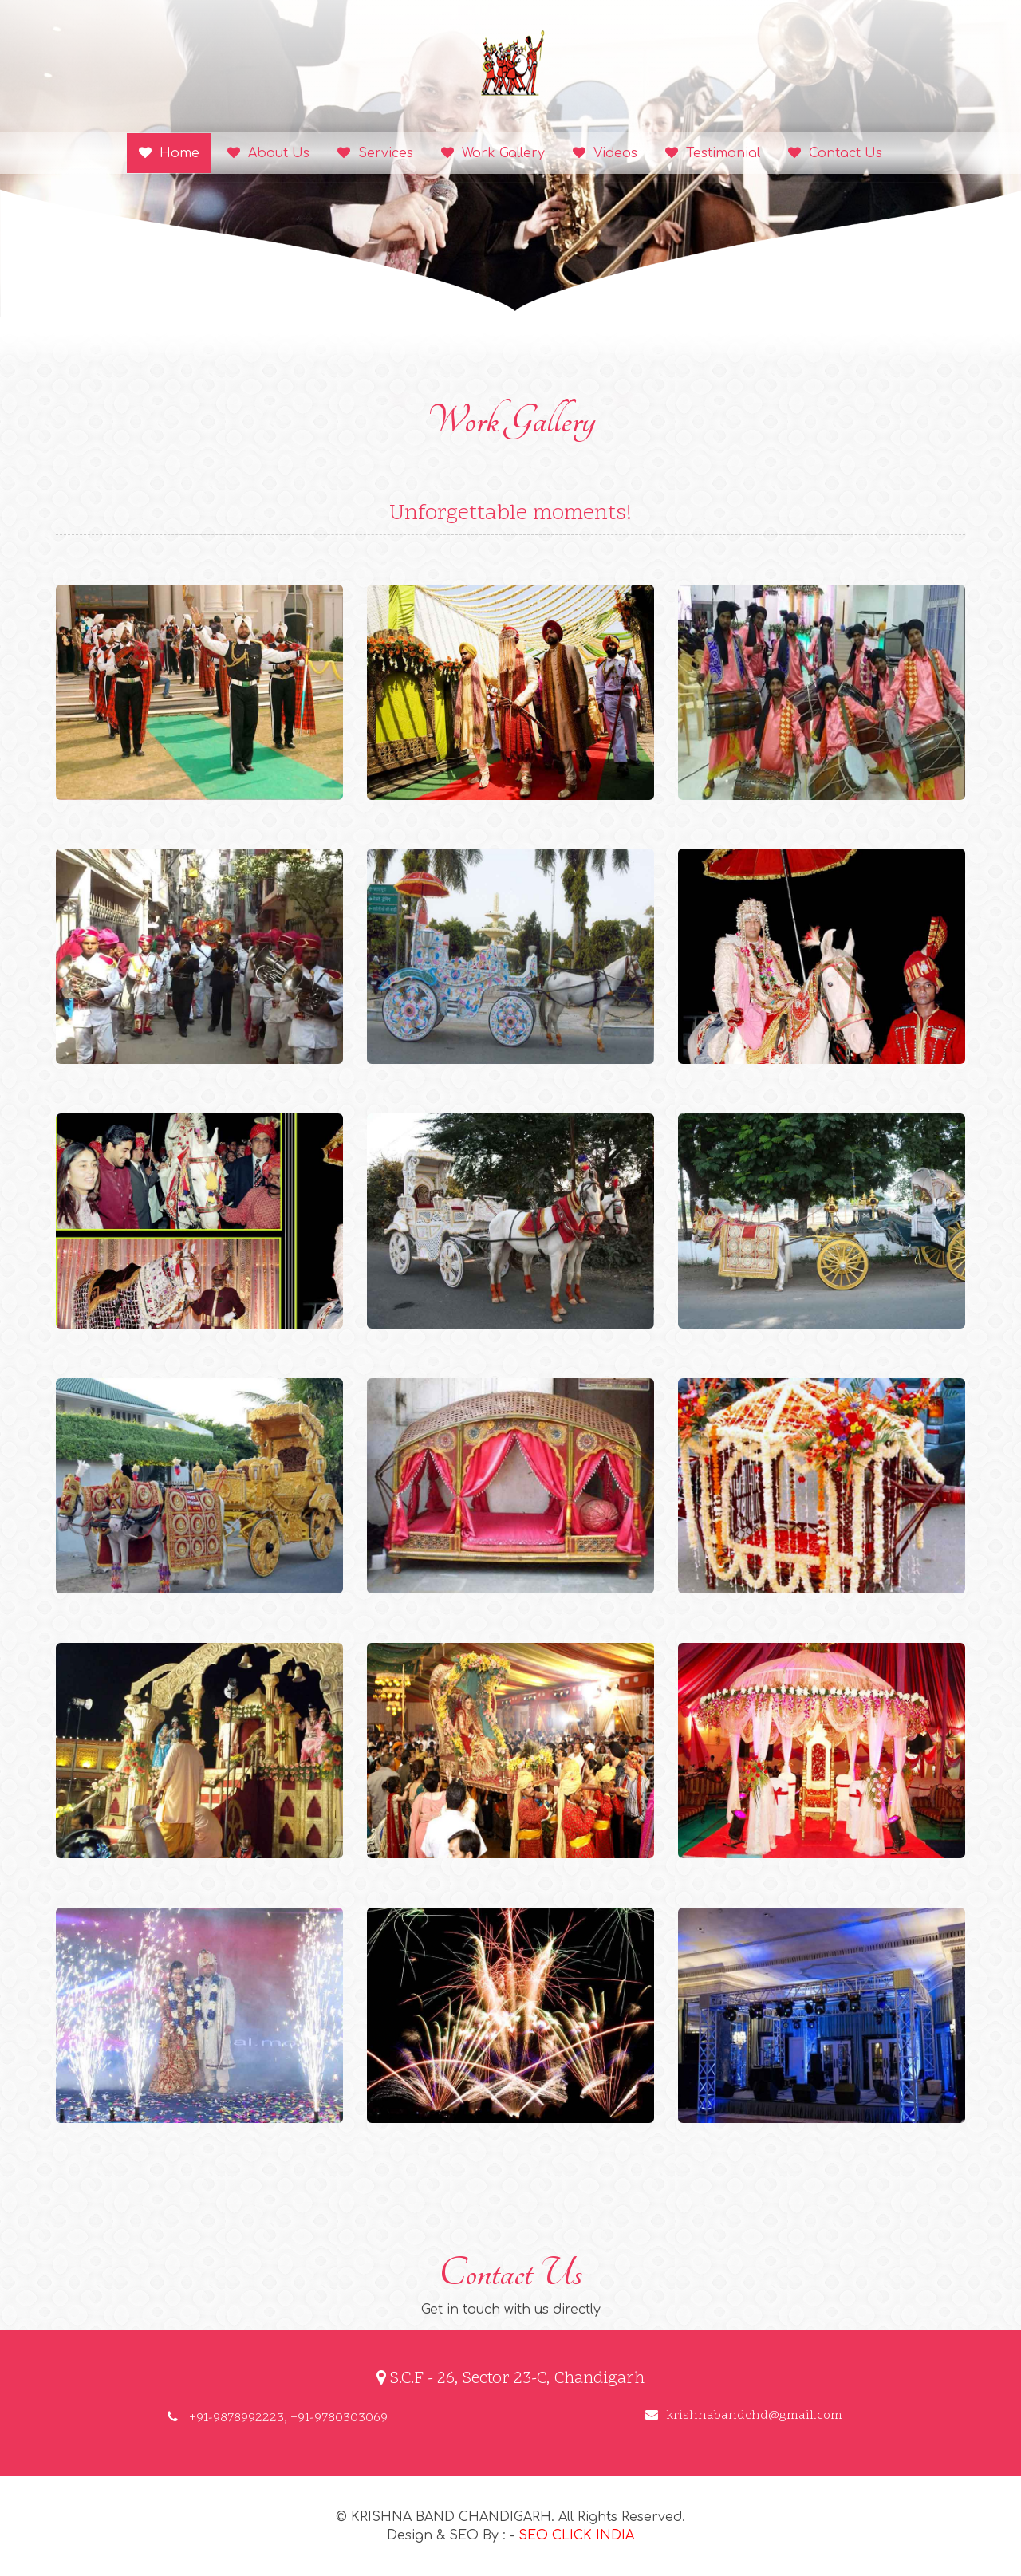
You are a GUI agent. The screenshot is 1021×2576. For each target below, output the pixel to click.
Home (169, 153)
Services (375, 153)
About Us (268, 153)
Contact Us (835, 153)
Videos (605, 153)
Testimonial (712, 153)
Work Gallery (493, 153)
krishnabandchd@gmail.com (743, 2415)
